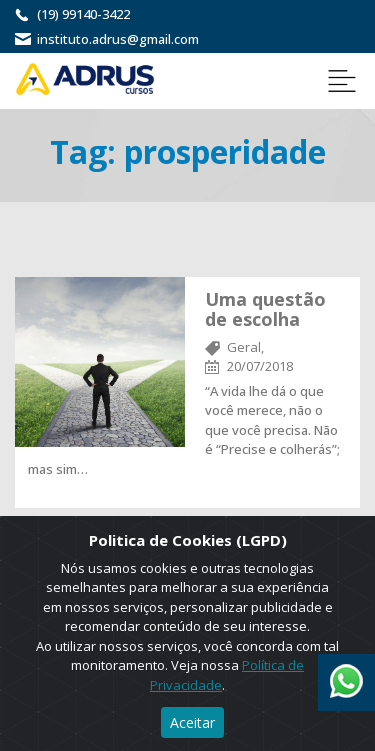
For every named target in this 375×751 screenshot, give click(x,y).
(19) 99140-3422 (83, 14)
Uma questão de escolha (265, 309)
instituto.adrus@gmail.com (118, 39)
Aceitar (192, 722)
